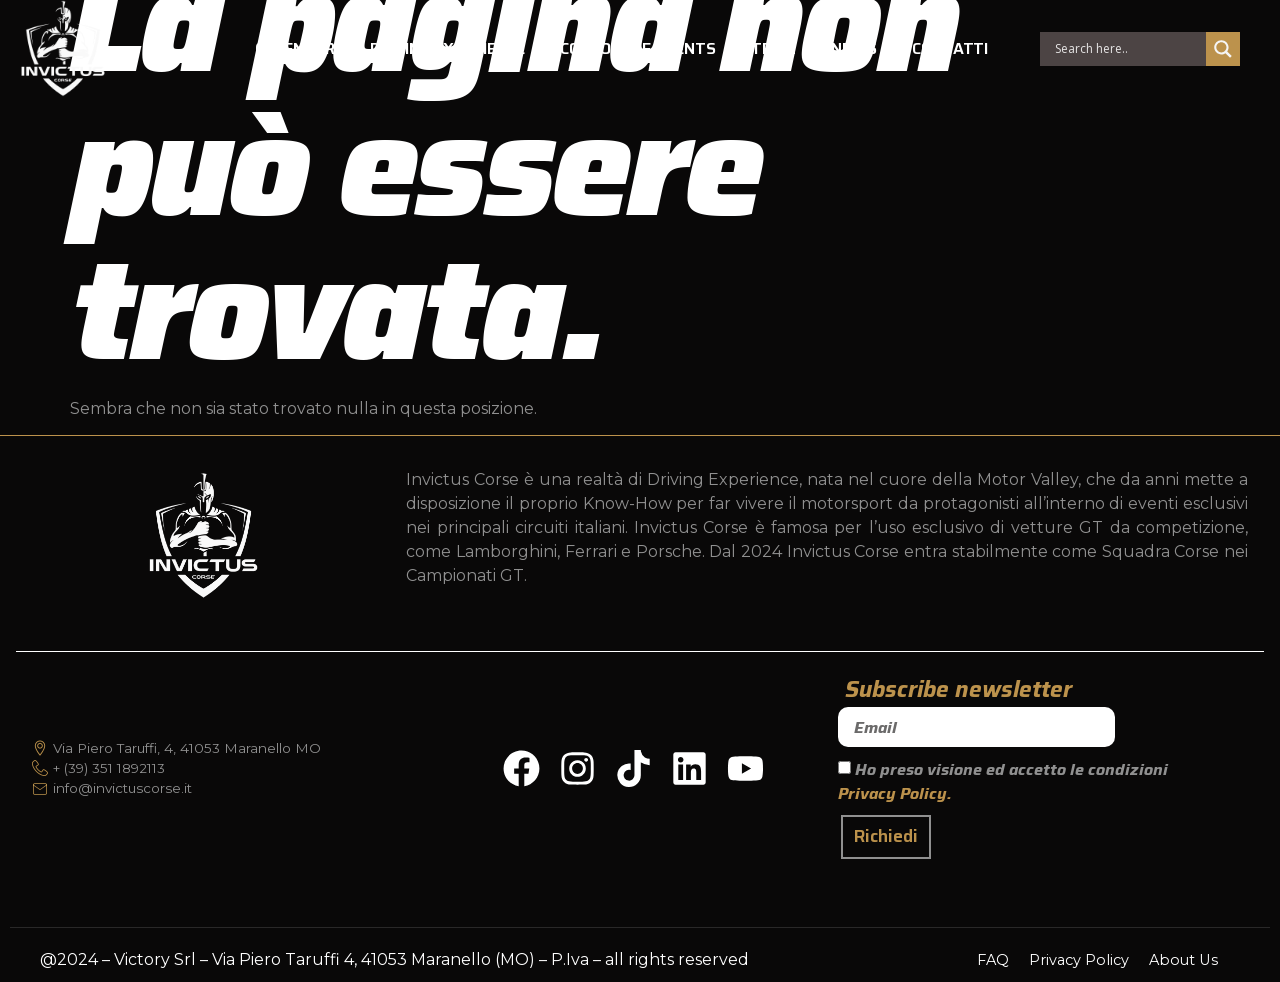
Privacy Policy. (895, 793)
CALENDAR (295, 50)
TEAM (773, 50)
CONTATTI (950, 50)
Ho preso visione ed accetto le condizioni (1003, 781)
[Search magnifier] (1222, 51)
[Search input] (1127, 51)
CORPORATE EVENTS (638, 50)
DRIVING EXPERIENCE (447, 50)
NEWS (854, 50)
